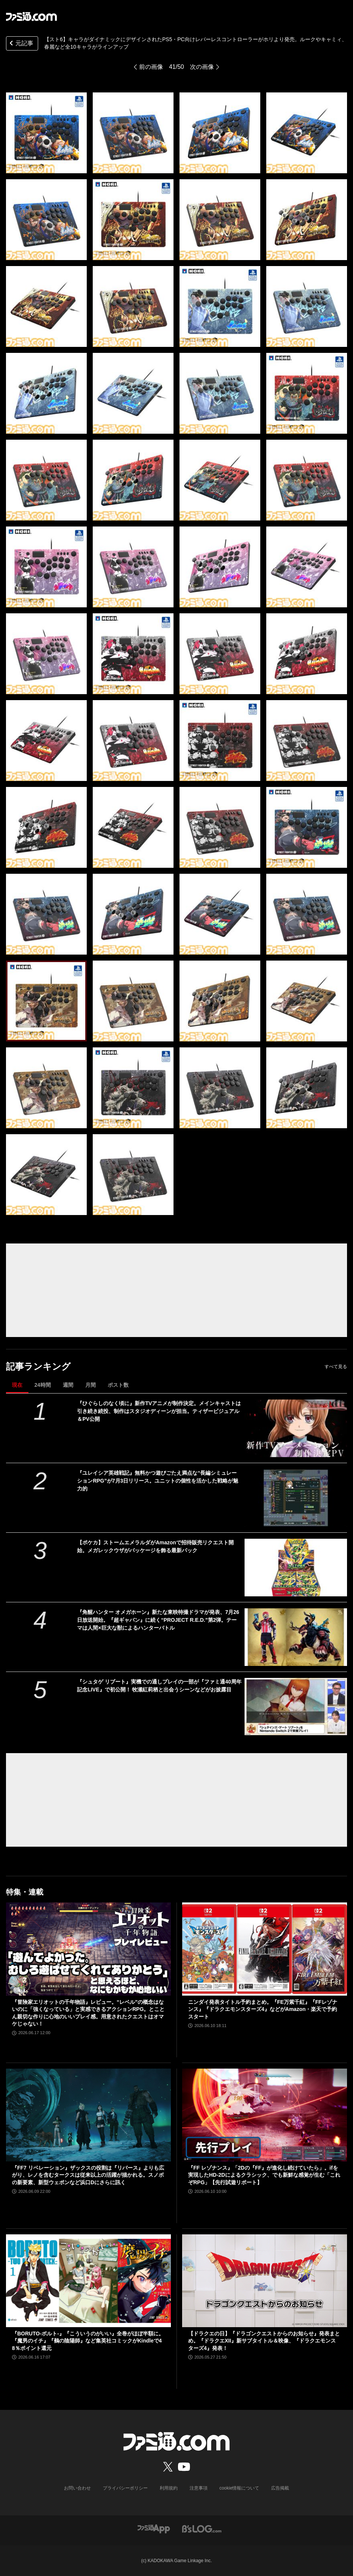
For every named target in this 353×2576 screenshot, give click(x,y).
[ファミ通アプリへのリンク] (154, 2528)
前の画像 (151, 67)
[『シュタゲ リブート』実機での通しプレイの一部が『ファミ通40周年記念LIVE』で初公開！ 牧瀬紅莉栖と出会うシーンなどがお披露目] (296, 1707)
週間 (68, 1385)
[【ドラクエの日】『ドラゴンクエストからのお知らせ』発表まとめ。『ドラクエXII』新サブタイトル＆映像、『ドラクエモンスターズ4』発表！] (264, 2280)
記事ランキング (38, 1366)
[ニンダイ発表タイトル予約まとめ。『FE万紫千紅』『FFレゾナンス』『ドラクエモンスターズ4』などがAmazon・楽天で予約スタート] (264, 1948)
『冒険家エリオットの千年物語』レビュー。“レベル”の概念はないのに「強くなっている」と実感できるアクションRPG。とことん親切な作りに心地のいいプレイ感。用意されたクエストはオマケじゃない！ (88, 2013)
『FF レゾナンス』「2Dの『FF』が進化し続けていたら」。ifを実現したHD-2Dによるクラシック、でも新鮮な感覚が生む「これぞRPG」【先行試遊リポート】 (264, 2175)
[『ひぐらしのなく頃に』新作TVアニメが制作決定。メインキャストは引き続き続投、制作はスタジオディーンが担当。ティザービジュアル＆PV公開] (296, 1428)
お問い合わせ (77, 2488)
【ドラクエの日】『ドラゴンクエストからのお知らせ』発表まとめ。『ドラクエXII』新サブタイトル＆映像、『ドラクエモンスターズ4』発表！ (264, 2341)
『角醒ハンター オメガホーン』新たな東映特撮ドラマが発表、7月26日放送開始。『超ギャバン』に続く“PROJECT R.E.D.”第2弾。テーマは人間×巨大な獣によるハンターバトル (158, 1620)
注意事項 (199, 2488)
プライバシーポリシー (125, 2488)
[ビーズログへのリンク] (201, 2528)
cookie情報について (240, 2488)
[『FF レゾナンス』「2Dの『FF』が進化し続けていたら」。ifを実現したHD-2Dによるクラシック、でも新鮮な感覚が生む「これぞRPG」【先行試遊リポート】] (264, 2115)
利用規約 (169, 2488)
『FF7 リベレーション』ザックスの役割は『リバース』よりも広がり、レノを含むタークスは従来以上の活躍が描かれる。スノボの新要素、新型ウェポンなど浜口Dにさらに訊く (88, 2175)
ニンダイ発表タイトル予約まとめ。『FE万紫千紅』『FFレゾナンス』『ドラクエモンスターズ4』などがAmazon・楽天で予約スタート (262, 2009)
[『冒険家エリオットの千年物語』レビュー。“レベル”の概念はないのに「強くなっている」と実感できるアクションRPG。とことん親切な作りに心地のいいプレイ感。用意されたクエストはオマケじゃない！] (88, 1948)
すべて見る (336, 1366)
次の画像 (202, 67)
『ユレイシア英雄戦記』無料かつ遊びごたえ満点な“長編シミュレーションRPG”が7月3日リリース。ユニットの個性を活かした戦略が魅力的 (157, 1481)
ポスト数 (118, 1385)
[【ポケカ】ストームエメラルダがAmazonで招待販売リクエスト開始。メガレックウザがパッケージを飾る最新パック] (296, 1567)
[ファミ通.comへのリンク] (31, 16)
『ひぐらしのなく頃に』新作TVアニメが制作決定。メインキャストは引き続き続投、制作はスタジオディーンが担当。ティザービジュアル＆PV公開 (159, 1411)
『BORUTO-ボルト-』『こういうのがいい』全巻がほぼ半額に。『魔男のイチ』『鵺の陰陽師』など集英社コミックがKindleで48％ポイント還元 (88, 2341)
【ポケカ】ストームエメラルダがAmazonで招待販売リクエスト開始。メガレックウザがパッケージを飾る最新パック (155, 1546)
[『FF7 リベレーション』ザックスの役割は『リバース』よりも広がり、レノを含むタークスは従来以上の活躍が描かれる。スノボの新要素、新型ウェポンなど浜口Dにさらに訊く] (88, 2115)
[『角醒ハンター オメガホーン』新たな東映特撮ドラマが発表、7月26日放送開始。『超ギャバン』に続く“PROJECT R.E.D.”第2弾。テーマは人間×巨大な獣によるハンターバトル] (296, 1637)
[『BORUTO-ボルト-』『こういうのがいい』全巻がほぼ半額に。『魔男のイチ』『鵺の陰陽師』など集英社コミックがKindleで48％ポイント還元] (88, 2280)
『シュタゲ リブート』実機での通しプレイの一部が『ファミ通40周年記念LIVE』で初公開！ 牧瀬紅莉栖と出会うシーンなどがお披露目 (159, 1686)
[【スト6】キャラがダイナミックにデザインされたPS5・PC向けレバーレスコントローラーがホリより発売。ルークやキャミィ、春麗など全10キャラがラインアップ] (46, 132)
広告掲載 (280, 2488)
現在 (17, 1385)
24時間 (42, 1385)
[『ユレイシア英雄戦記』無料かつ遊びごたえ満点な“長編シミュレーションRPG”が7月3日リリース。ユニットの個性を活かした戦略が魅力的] (296, 1498)
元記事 (20, 44)
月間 (90, 1385)
